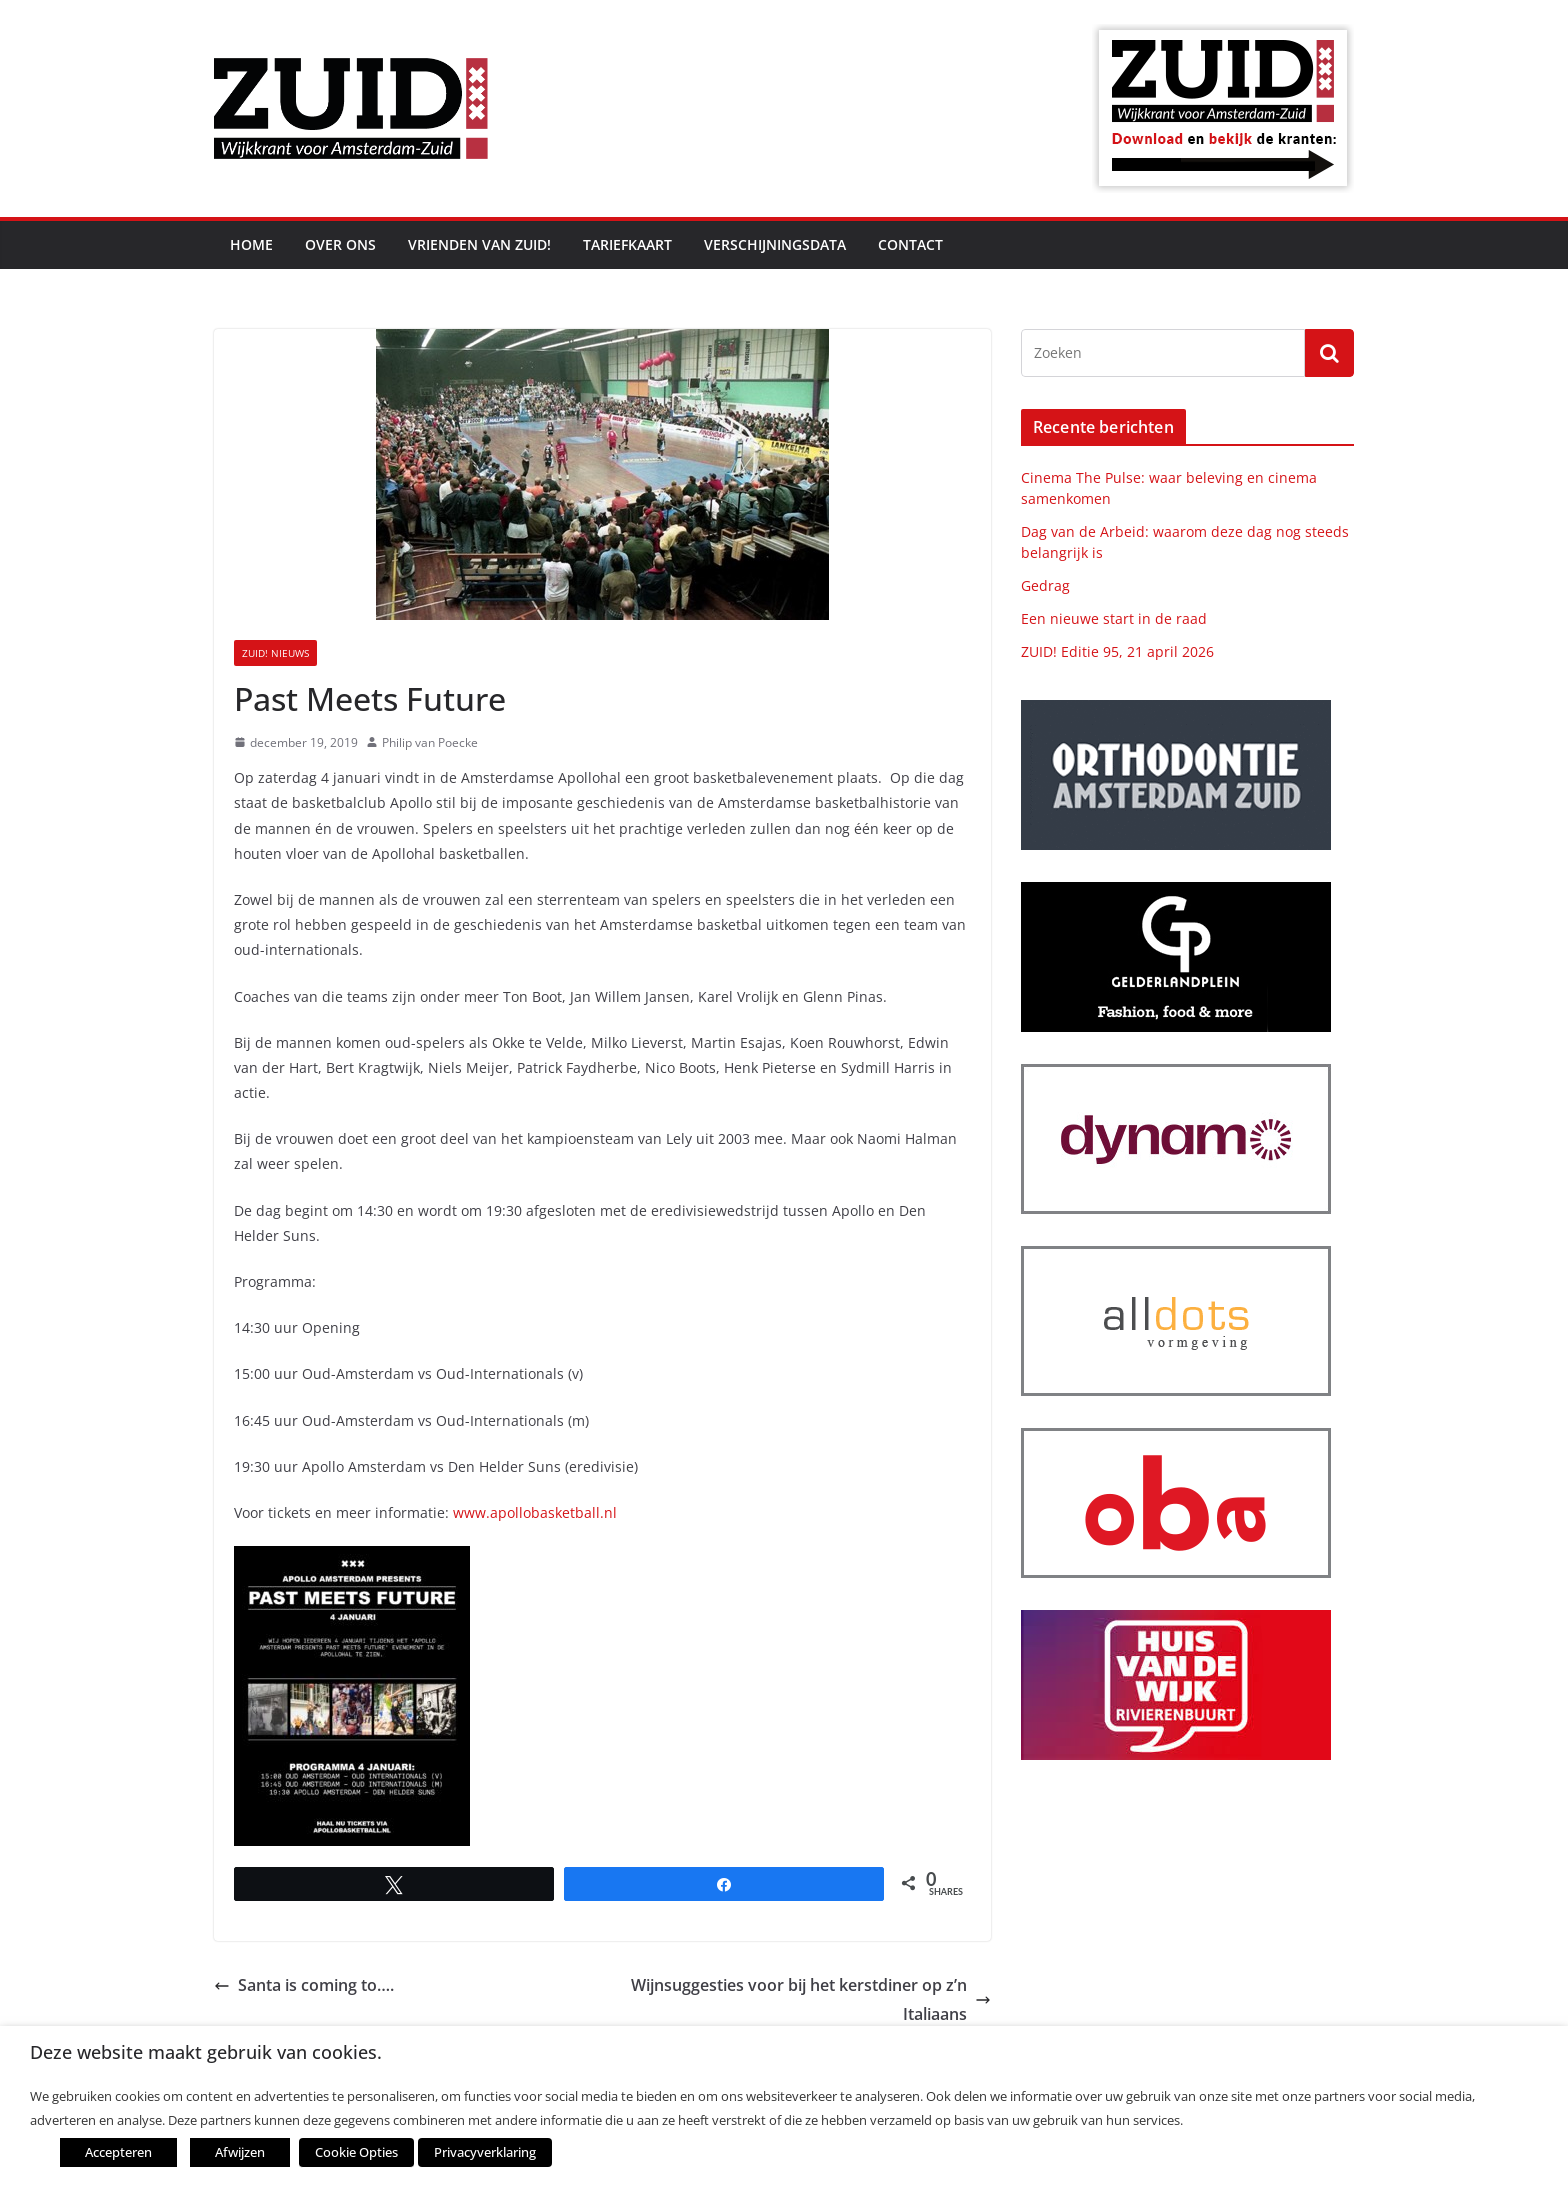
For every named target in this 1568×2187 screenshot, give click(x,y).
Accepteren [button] (118, 2152)
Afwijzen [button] (240, 2152)
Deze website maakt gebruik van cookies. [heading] (206, 2052)
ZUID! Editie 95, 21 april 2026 (1117, 651)
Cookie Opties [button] (355, 2152)
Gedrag (1045, 585)
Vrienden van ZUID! (479, 244)
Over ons (340, 244)
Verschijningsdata (775, 244)
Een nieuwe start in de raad (1114, 618)
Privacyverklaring (483, 2152)
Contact (910, 244)
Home (251, 244)
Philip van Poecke (430, 742)
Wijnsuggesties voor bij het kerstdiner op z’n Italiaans (811, 1999)
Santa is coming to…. (304, 1985)
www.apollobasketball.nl (535, 1512)
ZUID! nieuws (275, 653)
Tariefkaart (627, 244)
